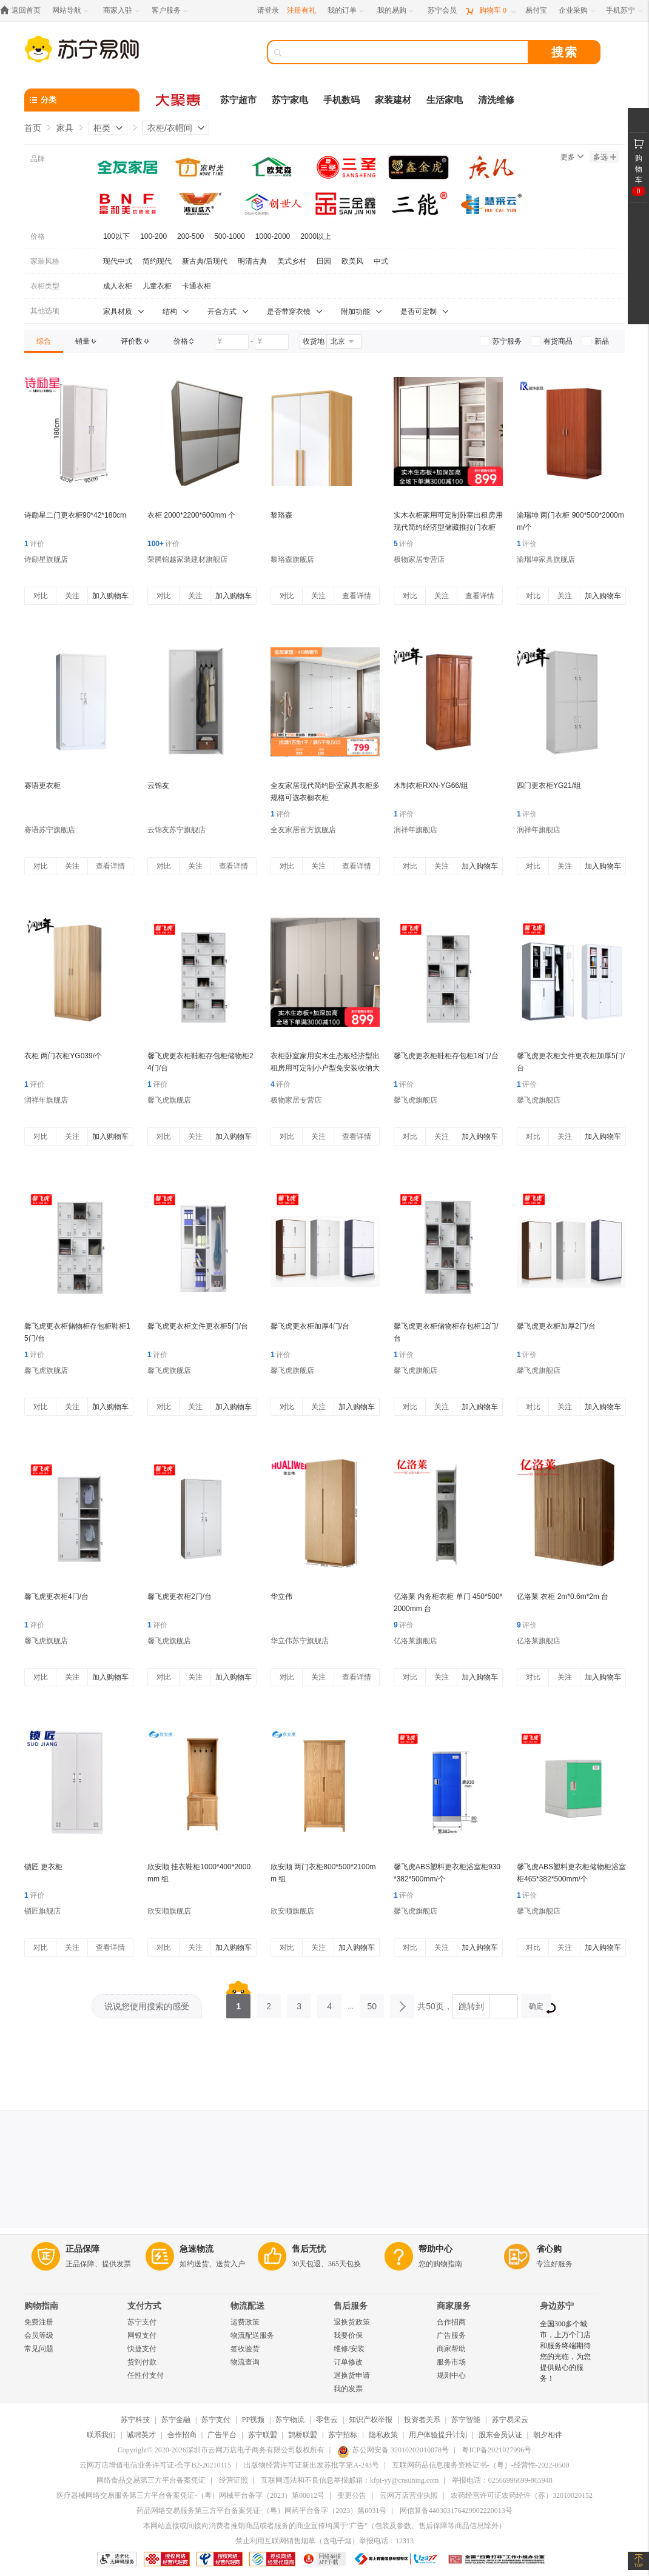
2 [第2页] (269, 2002)
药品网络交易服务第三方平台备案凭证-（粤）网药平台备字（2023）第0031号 (261, 2510)
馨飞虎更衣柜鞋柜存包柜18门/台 (446, 1056)
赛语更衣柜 (42, 785)
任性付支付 (145, 2375)
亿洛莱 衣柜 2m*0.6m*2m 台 (562, 1596)
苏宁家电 (290, 100)
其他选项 (44, 311)
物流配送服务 (252, 2335)
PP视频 (253, 2419)
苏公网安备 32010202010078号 (393, 2450)
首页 (32, 128)
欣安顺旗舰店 (169, 1911)
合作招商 (451, 2322)
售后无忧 (309, 2249)
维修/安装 (349, 2348)
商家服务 (454, 2306)
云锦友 (158, 785)
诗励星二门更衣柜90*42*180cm (75, 515)
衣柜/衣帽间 (169, 128)
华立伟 (281, 1596)
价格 (37, 236)
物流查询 (245, 2362)
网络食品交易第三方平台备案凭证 (151, 2480)
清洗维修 (496, 100)
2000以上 (315, 236)
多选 (604, 157)
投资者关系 (422, 2419)
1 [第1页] (238, 2002)
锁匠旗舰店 (42, 1911)
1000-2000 (272, 236)
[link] (43, 341)
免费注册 (38, 2322)
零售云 (327, 2419)
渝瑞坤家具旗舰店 (546, 559)
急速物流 (197, 2249)
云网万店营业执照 (409, 2495)
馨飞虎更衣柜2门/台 (179, 1596)
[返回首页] (23, 10)
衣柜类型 (44, 286)
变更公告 (351, 2495)
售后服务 (351, 2306)
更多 (571, 157)
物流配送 (247, 2306)
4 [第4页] (329, 2002)
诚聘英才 (141, 2435)
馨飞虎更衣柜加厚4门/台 (310, 1326)
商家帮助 (451, 2348)
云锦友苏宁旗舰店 (176, 830)
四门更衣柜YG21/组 (549, 785)
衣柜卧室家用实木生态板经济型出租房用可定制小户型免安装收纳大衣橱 (325, 1068)
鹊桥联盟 (302, 2435)
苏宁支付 (141, 2322)
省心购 (549, 2249)
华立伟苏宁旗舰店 (300, 1641)
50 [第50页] (372, 2002)
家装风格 (44, 261)
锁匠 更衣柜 (43, 1867)
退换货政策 (352, 2322)
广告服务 (451, 2335)
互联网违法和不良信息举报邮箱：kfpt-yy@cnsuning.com (350, 2480)
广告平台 (222, 2435)
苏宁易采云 (510, 2419)
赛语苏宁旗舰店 (49, 830)
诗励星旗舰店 (46, 559)
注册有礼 (301, 10)
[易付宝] (536, 10)
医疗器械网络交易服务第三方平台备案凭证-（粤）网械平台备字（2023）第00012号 (190, 2495)
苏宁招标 (342, 2435)
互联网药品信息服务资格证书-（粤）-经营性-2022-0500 (481, 2465)
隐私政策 (383, 2435)
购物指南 (41, 2306)
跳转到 (471, 2006)
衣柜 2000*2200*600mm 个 (191, 515)
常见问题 (38, 2348)
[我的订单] (346, 10)
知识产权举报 (370, 2419)
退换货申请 (352, 2375)
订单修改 (348, 2362)
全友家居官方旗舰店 (303, 830)
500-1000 (229, 236)
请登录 (268, 10)
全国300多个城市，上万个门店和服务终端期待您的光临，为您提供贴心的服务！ (565, 2351)
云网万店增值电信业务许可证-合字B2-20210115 (155, 2465)
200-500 (190, 236)
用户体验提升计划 (438, 2435)
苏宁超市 (238, 100)
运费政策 (245, 2322)
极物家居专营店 (419, 559)
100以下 (116, 236)
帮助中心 (435, 2249)
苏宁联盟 (262, 2435)
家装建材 (393, 100)
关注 (72, 596)
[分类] (82, 100)
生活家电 (444, 100)
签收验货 (245, 2348)
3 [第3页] (299, 2002)
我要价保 (348, 2335)
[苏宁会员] (442, 10)
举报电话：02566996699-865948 (502, 2480)
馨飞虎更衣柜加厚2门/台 (556, 1326)
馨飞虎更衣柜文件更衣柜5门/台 (197, 1326)
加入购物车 (110, 596)
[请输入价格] (232, 342)
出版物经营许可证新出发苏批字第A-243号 (311, 2465)
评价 (34, 543)
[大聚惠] (179, 100)
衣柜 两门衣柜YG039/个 (63, 1056)
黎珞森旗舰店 (292, 559)
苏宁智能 (465, 2419)
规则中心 (451, 2375)
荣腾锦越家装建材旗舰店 (187, 559)
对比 (40, 596)
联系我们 (101, 2435)
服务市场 (451, 2362)
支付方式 (144, 2306)
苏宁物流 (289, 2419)
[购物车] (490, 10)
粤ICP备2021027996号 (496, 2450)
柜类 (101, 128)
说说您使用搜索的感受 (146, 2006)
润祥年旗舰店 (415, 830)
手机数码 (341, 100)
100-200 (153, 236)
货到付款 (141, 2362)
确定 (540, 2008)
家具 (64, 128)
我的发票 (348, 2388)
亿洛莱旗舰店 (415, 1641)
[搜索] (406, 52)
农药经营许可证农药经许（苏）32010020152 (522, 2495)
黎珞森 (281, 515)
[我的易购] (396, 10)
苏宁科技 (135, 2419)
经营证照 (233, 2480)
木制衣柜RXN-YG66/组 (431, 785)
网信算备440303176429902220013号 (456, 2510)
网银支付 (141, 2335)
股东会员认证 (500, 2435)
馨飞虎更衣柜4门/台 (56, 1596)
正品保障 (82, 2249)
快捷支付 (141, 2348)
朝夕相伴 (547, 2435)
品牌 (37, 159)
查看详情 (356, 596)
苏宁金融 (175, 2419)
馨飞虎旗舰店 (169, 1100)
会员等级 (38, 2335)
